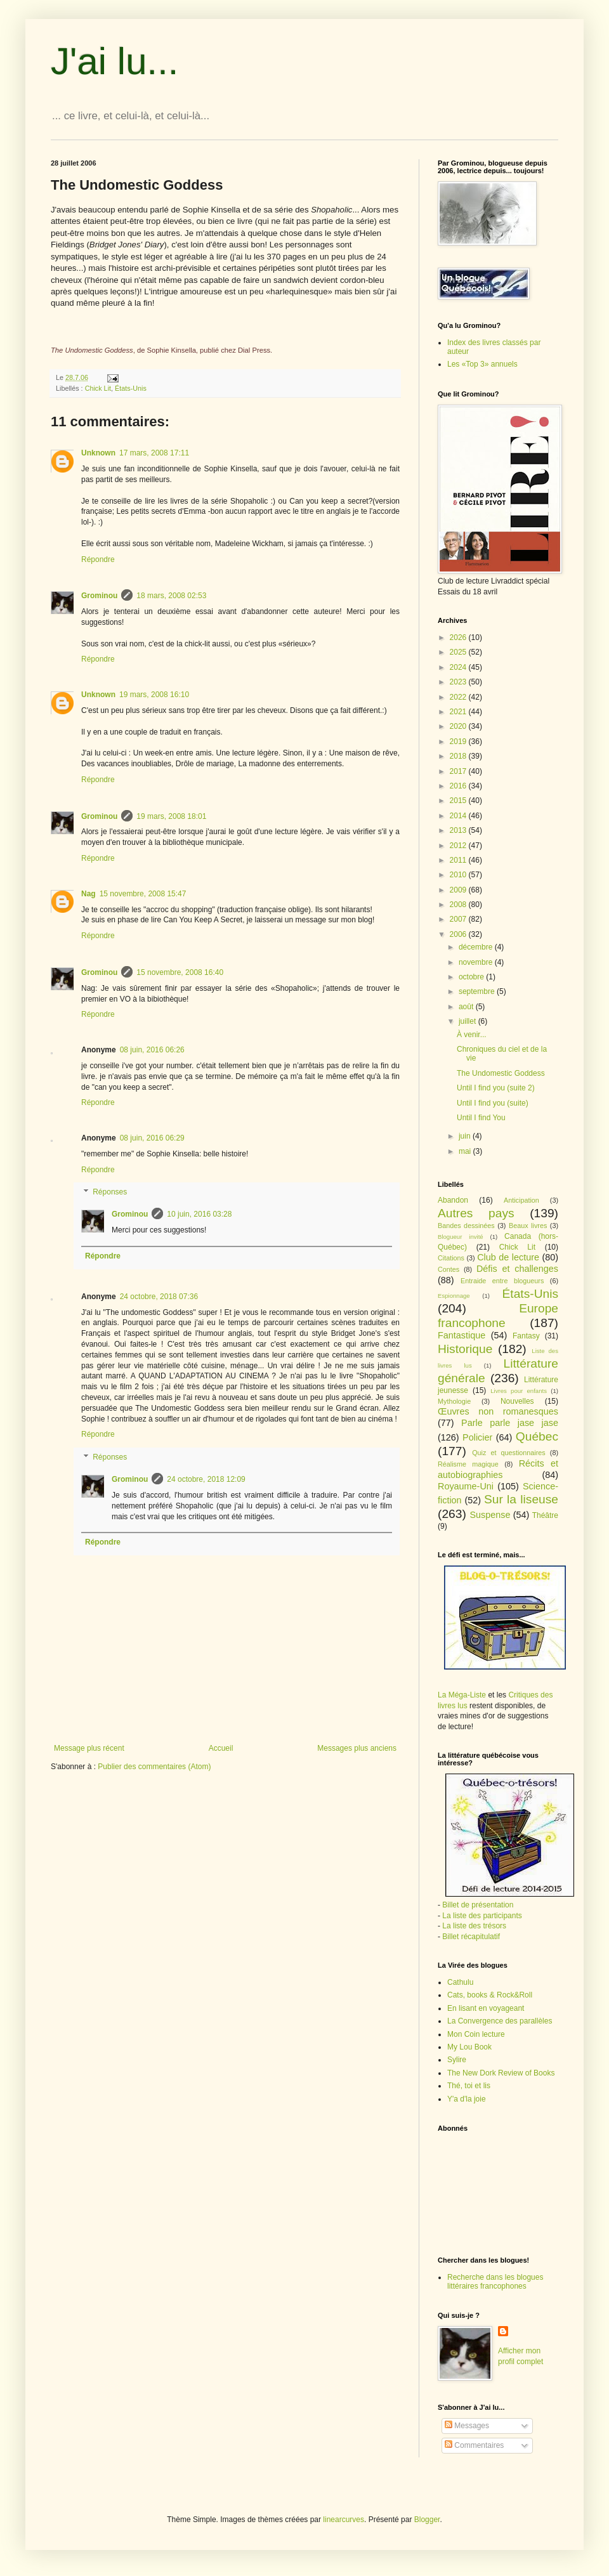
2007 (459, 919)
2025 (459, 652)
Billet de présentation (477, 1904)
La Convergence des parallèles (499, 2021)
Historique (465, 1349)
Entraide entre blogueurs (502, 1281)
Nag (88, 893)
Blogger (427, 2519)
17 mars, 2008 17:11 (154, 452)
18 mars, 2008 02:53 (171, 595)
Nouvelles (517, 1401)
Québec (537, 1436)
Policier (477, 1437)
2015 (459, 800)
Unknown (98, 452)
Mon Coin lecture (476, 2034)
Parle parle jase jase (509, 1423)
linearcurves (343, 2519)
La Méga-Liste (462, 1694)
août (467, 1006)
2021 (459, 711)
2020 (459, 726)
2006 (459, 934)
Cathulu (460, 1982)
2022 (459, 697)
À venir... (472, 1034)
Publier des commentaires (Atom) (154, 1766)
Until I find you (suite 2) (496, 1087)
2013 (459, 830)
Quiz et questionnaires (509, 1452)
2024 (459, 667)
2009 (459, 890)
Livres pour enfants (518, 1390)
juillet (468, 1021)
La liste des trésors (474, 1925)
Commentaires (474, 2445)
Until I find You (481, 1117)
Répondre (98, 559)
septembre (478, 991)
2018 (459, 756)
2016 (459, 785)
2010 (459, 874)
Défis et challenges (517, 1269)
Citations (451, 1258)
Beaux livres (528, 1225)
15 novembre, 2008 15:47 (143, 893)
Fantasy (526, 1335)
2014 (459, 815)
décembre (477, 947)
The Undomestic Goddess (501, 1073)
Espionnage (454, 1295)
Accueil (221, 1748)
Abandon (453, 1200)
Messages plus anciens (356, 1748)
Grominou (99, 595)
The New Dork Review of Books (500, 2073)
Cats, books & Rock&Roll (489, 1995)
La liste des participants (481, 1915)
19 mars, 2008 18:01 (171, 816)
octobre (472, 976)
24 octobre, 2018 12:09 (206, 1479)
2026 (459, 637)
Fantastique (461, 1335)
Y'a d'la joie (466, 2099)
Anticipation (521, 1200)
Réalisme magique (468, 1464)
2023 (459, 681)
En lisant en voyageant (485, 2008)
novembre (477, 962)
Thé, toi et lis (468, 2085)
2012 (459, 845)
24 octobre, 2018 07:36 (159, 1296)
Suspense (489, 1515)
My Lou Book (469, 2047)
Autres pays (476, 1213)
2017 (459, 771)
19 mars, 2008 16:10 (154, 694)
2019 (459, 741)
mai (466, 1151)
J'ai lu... (115, 61)
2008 (459, 904)
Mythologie (454, 1401)
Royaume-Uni (466, 1486)
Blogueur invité (460, 1236)
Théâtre (545, 1515)
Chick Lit (98, 388)
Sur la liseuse (521, 1499)
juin (466, 1136)
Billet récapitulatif (471, 1936)
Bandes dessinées (466, 1225)
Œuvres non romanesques (498, 1411)
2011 (459, 860)
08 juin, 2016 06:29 (152, 1138)
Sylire (456, 2059)
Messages (467, 2425)
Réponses (110, 1192)
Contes (448, 1269)
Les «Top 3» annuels (482, 364)
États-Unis (131, 388)
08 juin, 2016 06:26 (152, 1049)
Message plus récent (89, 1748)
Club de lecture (508, 1257)
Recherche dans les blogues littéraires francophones (495, 2282)
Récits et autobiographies (498, 1469)
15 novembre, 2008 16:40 (179, 972)
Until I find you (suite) (492, 1103)
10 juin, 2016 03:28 (199, 1214)
